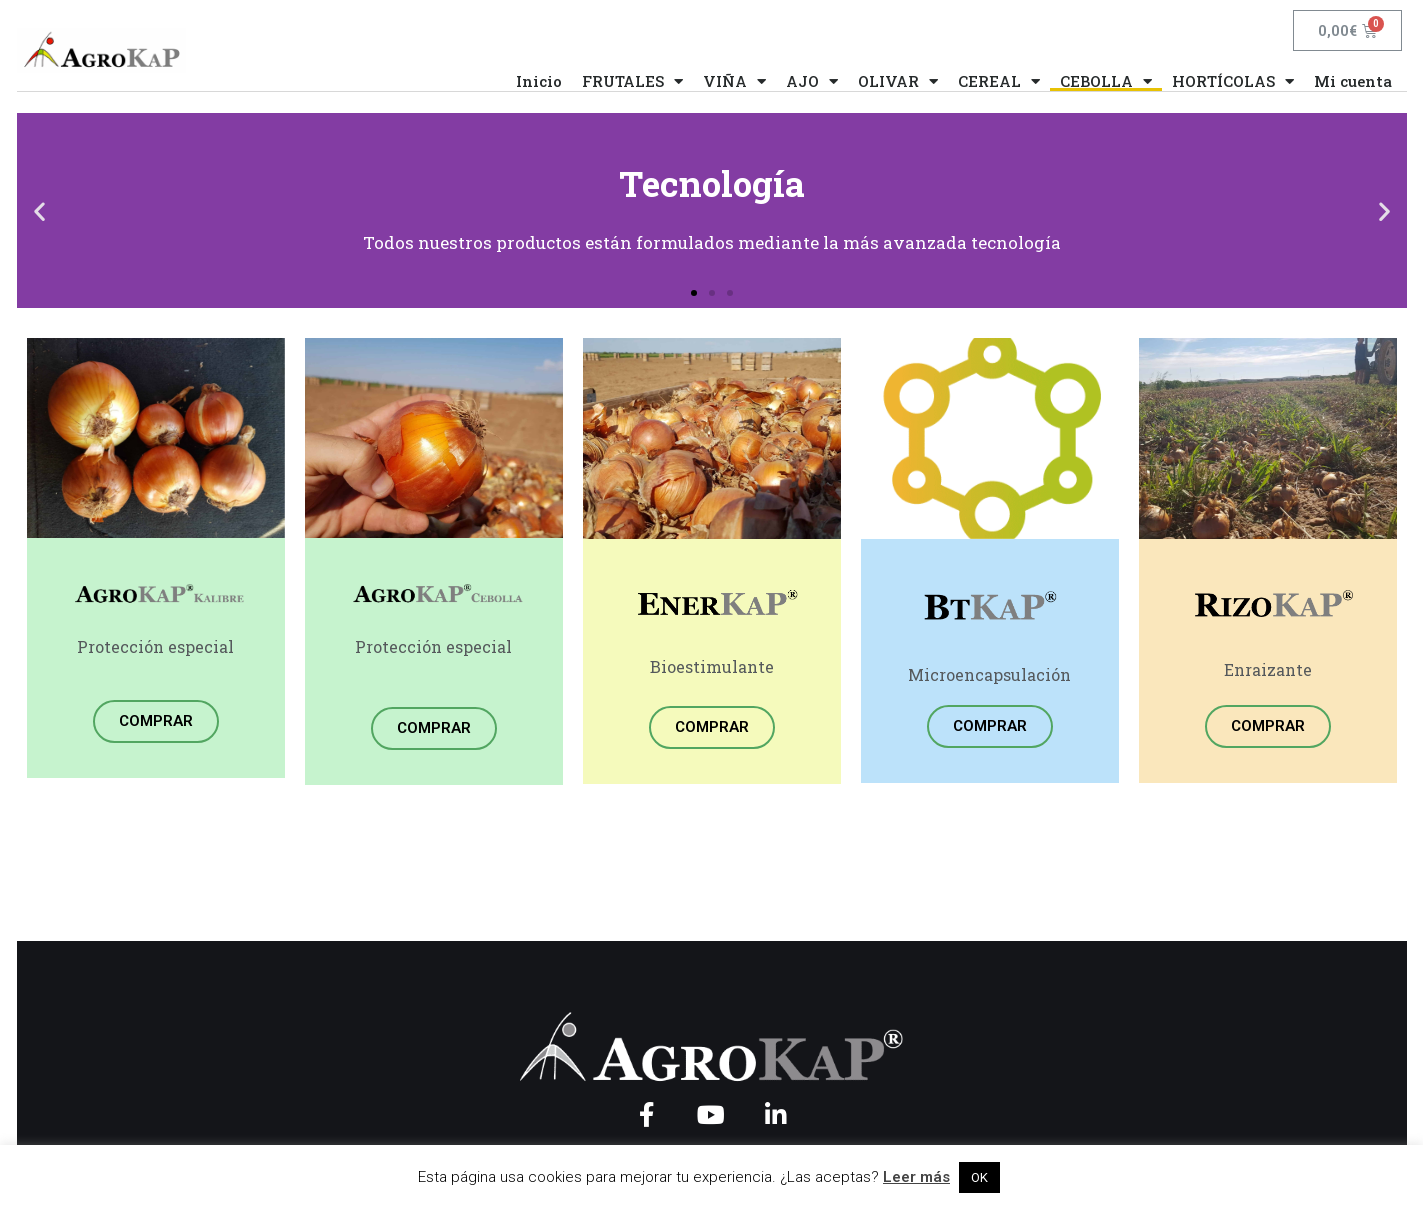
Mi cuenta (1353, 81)
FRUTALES (632, 81)
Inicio (539, 81)
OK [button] (979, 1177)
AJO (812, 81)
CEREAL (999, 81)
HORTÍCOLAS (1233, 81)
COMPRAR (156, 721)
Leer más (916, 1177)
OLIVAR (898, 81)
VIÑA (734, 81)
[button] (694, 293)
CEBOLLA (1106, 81)
